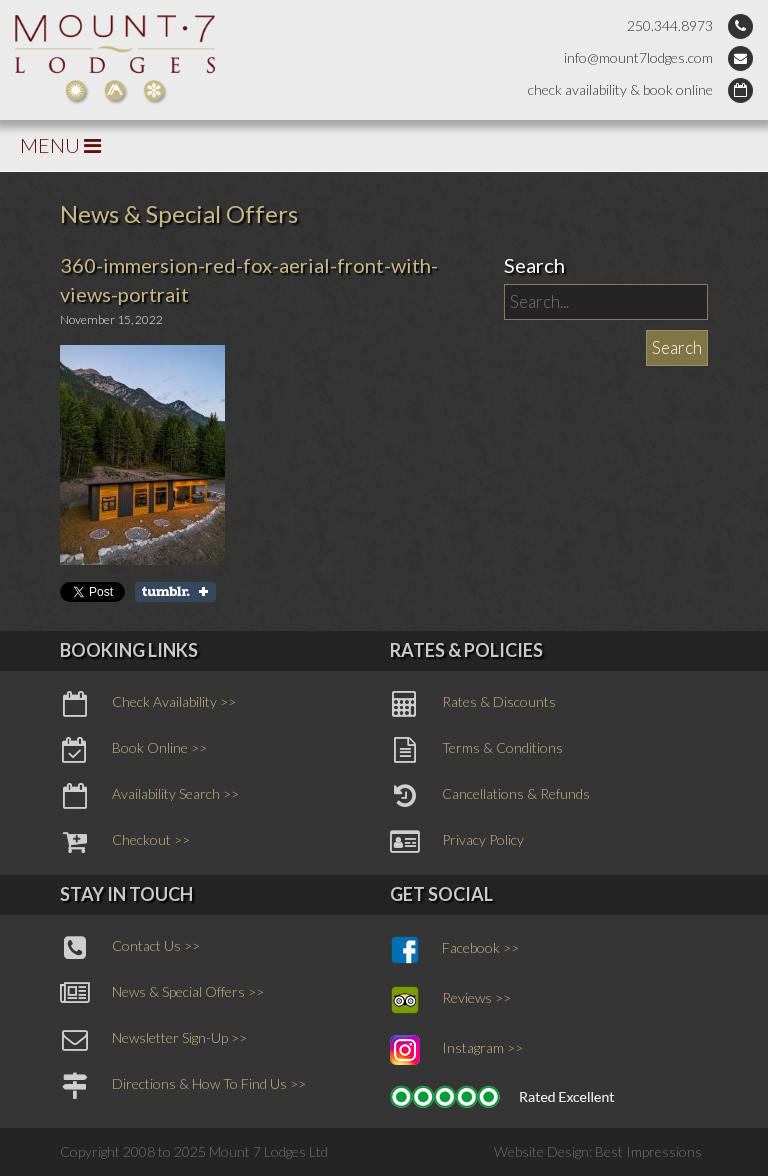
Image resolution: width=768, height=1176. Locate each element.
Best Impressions (648, 1151)
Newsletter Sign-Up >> (153, 1040)
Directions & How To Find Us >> (183, 1086)
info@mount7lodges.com (638, 57)
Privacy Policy (457, 842)
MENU (60, 145)
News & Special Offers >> (162, 994)
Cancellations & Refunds (490, 796)
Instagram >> (456, 1050)
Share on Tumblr (175, 592)
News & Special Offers (179, 213)
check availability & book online (620, 89)
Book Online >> (133, 750)
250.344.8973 (670, 25)
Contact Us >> (130, 948)
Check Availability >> (148, 704)
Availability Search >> (149, 796)
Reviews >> (450, 1000)
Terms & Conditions (476, 750)
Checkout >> (125, 842)
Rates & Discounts (473, 704)
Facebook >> (454, 950)
